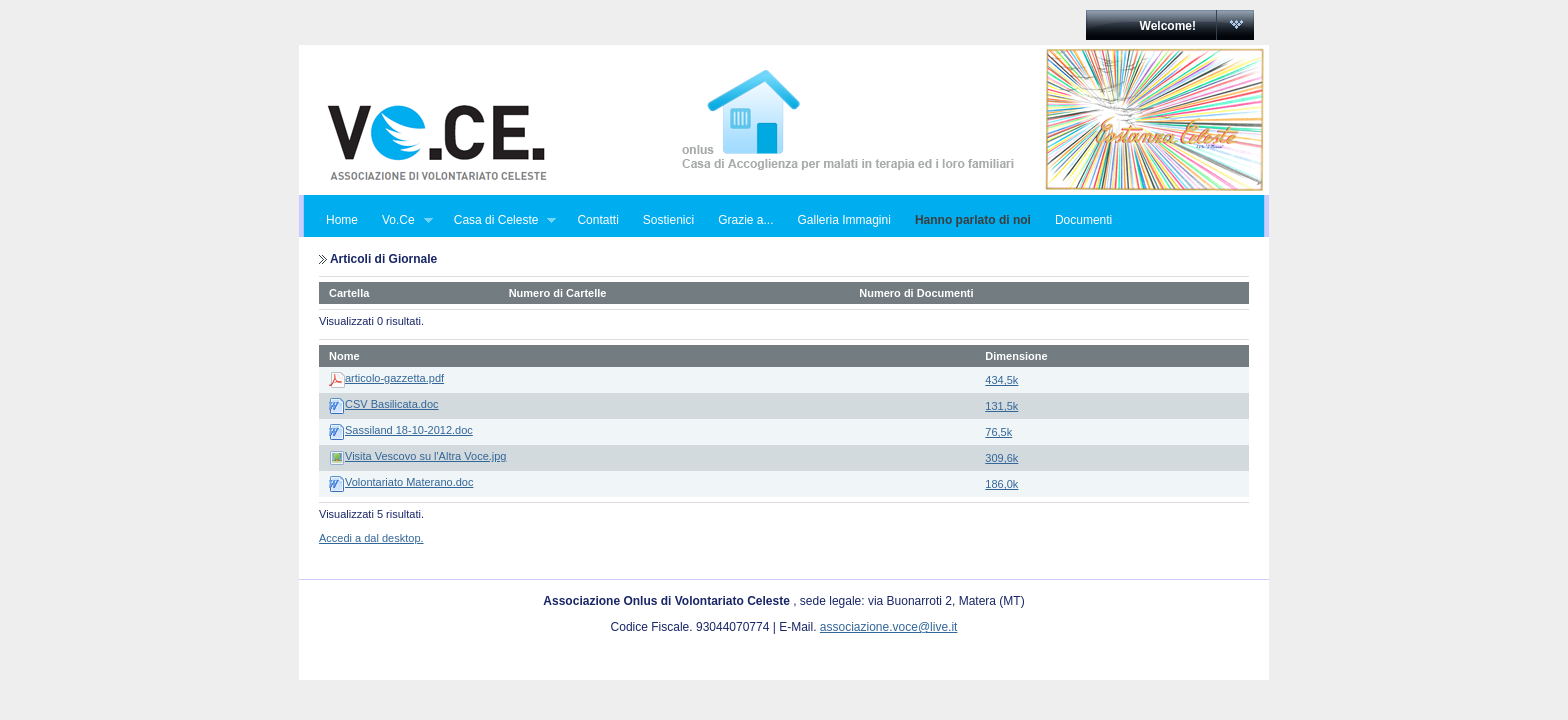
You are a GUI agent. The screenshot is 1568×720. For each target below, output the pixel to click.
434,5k (1001, 380)
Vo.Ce (401, 220)
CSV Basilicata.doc (392, 404)
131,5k (1001, 406)
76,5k (998, 432)
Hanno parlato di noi (973, 220)
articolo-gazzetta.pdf (394, 378)
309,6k (1001, 458)
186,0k (1001, 484)
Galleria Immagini (844, 220)
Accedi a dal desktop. (371, 538)
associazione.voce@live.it (889, 627)
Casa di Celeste (499, 220)
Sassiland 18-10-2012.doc (409, 430)
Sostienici (668, 220)
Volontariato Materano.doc (409, 482)
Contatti (597, 220)
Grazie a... (745, 220)
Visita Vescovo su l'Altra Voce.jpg (426, 456)
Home (342, 220)
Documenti (1083, 220)
